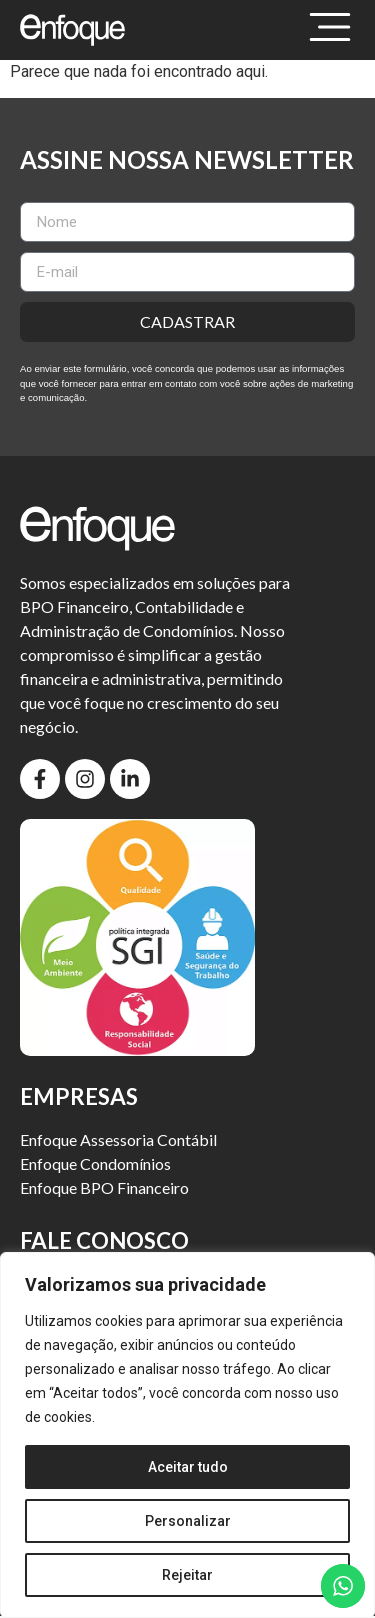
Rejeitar (187, 1575)
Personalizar (188, 1521)
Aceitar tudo (188, 1467)
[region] (187, 1435)
